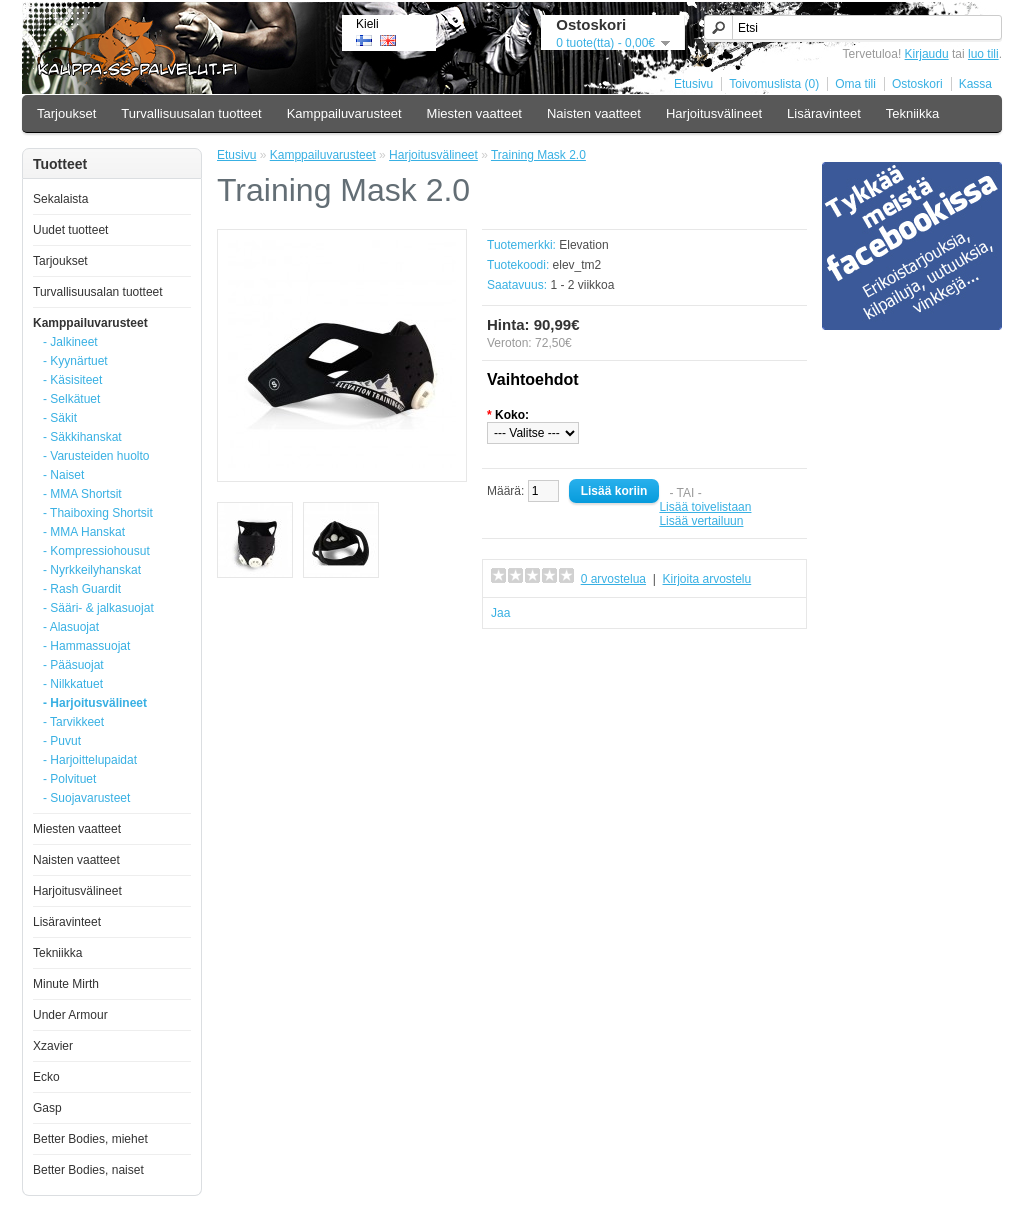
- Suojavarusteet (86, 798)
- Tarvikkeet (73, 722)
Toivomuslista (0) (774, 84)
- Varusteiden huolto (96, 456)
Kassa (975, 84)
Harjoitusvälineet (714, 113)
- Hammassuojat (86, 646)
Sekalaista (60, 199)
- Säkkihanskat (82, 437)
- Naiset (63, 475)
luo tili (983, 54)
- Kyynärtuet (75, 361)
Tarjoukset (66, 113)
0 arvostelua (613, 579)
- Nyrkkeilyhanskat (92, 570)
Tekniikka (912, 113)
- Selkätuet (71, 399)
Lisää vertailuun (701, 521)
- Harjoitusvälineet (95, 703)
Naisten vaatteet (594, 113)
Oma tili (855, 84)
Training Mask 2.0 (538, 155)
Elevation (583, 245)
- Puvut (62, 741)
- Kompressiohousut (96, 551)
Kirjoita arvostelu (707, 579)
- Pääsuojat (73, 665)
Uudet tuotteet (70, 230)
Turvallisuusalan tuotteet (191, 113)
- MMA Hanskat (84, 532)
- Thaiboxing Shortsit (98, 513)
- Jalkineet (70, 342)
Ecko (46, 1077)
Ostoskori (917, 84)
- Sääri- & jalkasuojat (98, 608)
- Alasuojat (71, 627)
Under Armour (70, 1015)
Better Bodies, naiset (88, 1170)
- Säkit (60, 418)
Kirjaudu (927, 54)
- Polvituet (69, 779)
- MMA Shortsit (82, 494)
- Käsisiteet (72, 380)
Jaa (500, 613)
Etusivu (693, 84)
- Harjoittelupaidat (90, 760)
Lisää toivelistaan (705, 507)
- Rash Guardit (82, 589)
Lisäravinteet (824, 113)
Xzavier (53, 1046)
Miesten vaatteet (474, 113)
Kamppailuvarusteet (344, 113)
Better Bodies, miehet (90, 1139)
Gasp (47, 1108)
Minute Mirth (66, 984)
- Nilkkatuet (73, 684)
